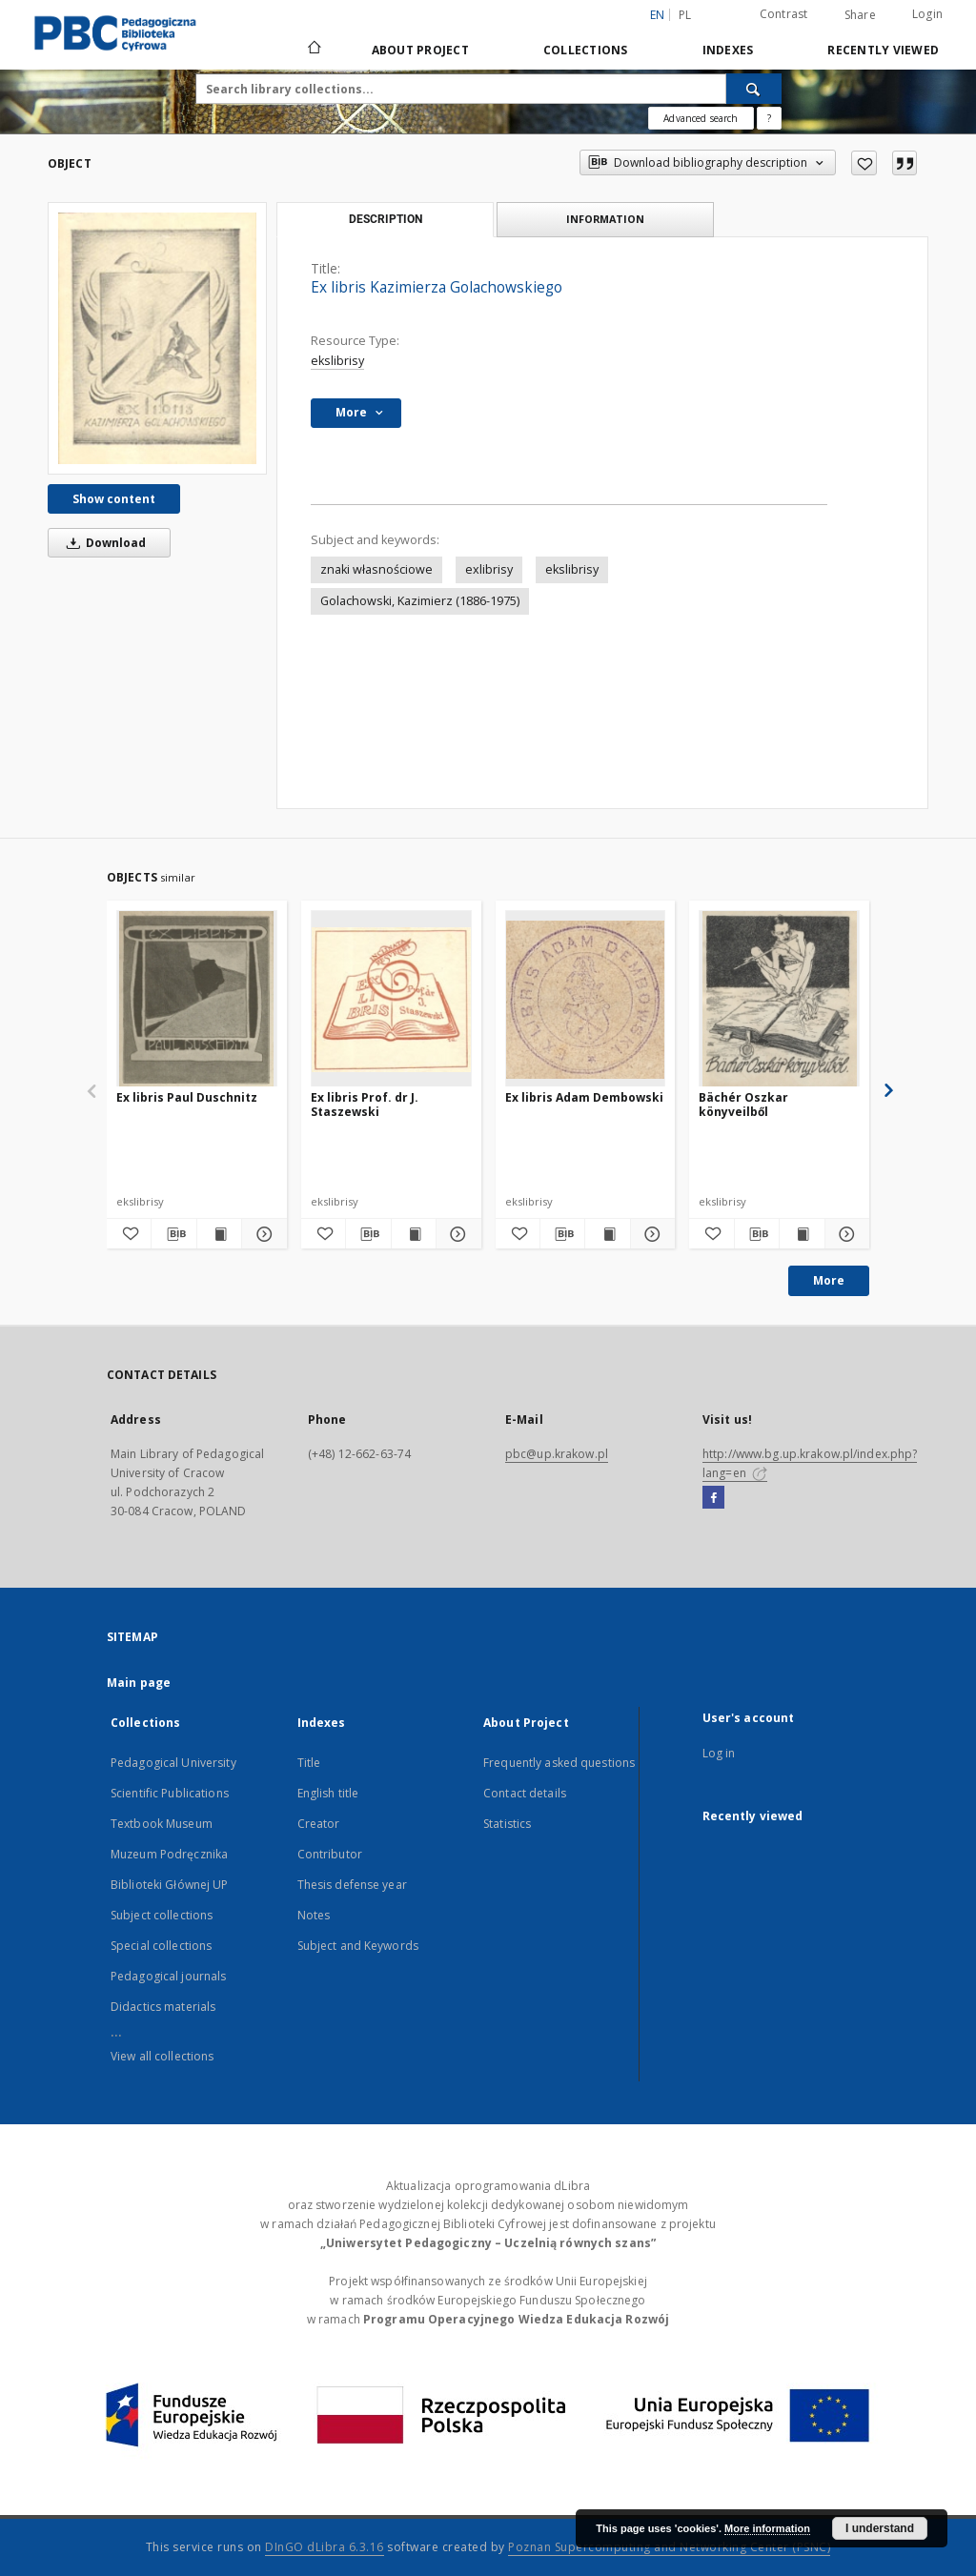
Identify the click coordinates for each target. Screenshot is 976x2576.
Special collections (161, 1945)
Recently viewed (883, 50)
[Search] (754, 88)
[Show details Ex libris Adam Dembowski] (650, 1234)
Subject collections (162, 1915)
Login (927, 14)
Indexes (728, 50)
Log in (719, 1753)
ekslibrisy (337, 361)
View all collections (162, 2056)
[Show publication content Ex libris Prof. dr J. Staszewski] (414, 1234)
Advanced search (700, 118)
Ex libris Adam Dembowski (584, 1097)
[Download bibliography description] (173, 1234)
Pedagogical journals (168, 1976)
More (828, 1280)
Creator (318, 1823)
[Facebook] (713, 1498)
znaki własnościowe (376, 569)
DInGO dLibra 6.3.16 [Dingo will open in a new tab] (324, 2547)
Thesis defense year (352, 1884)
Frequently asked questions (559, 1763)
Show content (113, 499)
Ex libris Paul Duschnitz (186, 1097)
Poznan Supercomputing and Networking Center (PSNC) (669, 2547)
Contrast (784, 14)
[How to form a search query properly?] (769, 118)
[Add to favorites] (864, 163)
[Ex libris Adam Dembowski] (585, 999)
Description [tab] (385, 219)
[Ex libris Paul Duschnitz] (196, 999)
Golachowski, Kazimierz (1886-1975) (419, 601)
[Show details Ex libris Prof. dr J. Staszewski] (456, 1234)
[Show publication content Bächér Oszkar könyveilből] (802, 1234)
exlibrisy (489, 569)
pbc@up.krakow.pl (556, 1454)
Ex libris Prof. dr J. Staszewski (364, 1104)
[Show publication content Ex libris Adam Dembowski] (607, 1234)
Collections (585, 50)
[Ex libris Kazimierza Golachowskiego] (157, 338)
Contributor (329, 1854)
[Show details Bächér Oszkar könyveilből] (844, 1234)
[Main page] (313, 50)
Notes (314, 1915)
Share (860, 15)
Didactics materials (163, 2006)
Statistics (507, 1823)
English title (328, 1793)
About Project (420, 50)
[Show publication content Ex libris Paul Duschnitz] (219, 1234)
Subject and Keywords (357, 1945)
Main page (139, 1682)
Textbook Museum (162, 1823)
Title (309, 1763)
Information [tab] (605, 219)
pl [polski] (685, 15)
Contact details (524, 1793)
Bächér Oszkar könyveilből (743, 1104)
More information (767, 2528)
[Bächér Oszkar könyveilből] (779, 999)
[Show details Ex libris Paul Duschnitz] (261, 1234)
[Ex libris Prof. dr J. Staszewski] (391, 999)
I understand (879, 2528)
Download (103, 543)
